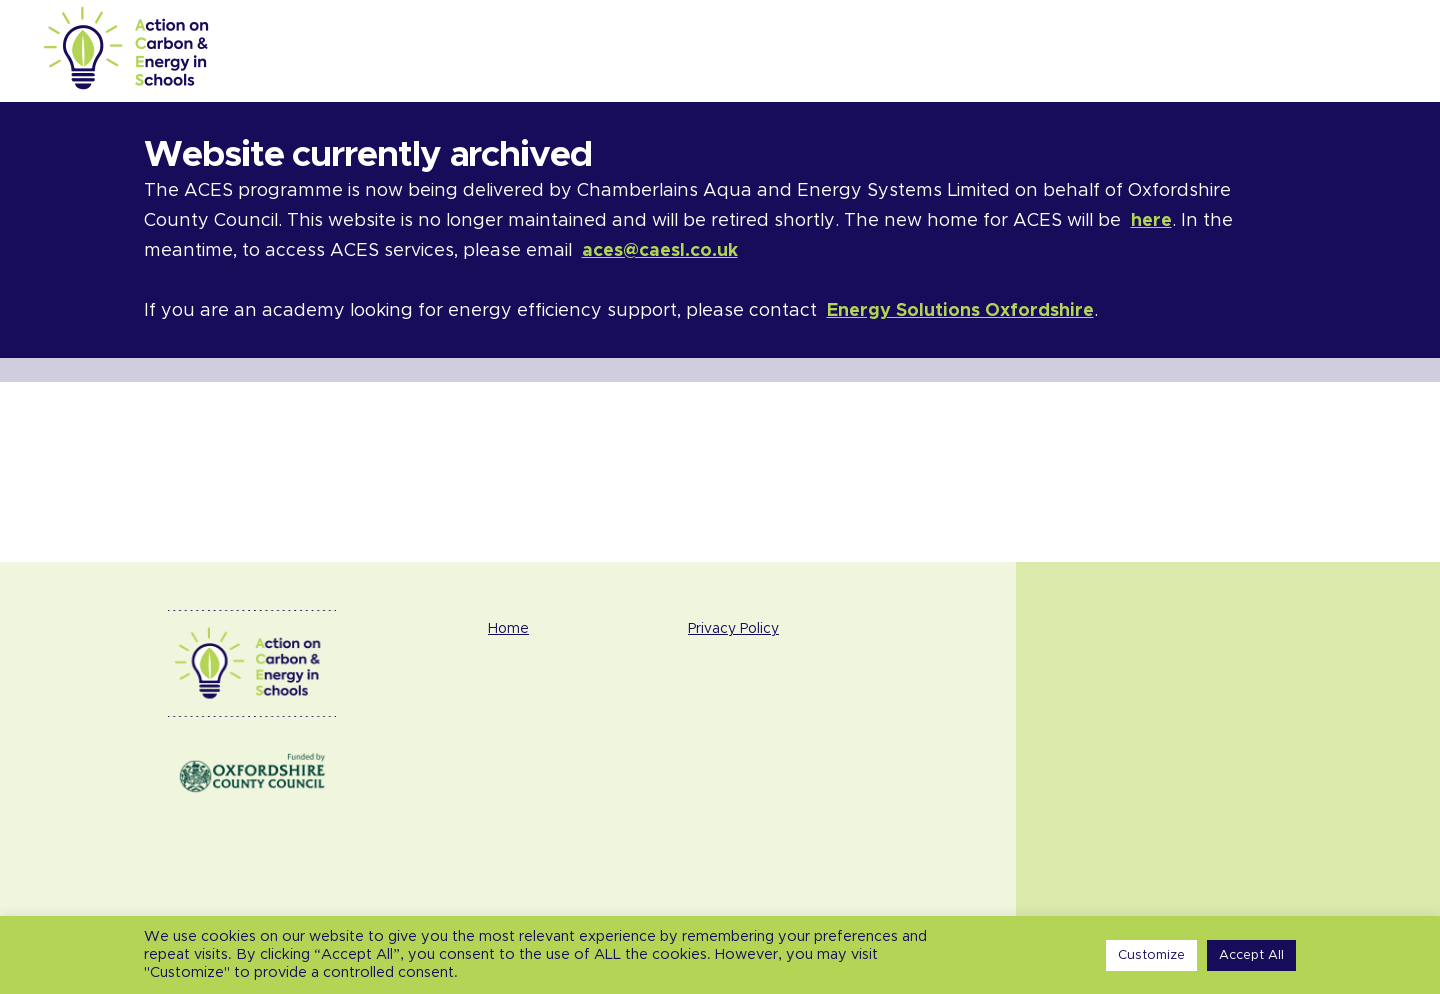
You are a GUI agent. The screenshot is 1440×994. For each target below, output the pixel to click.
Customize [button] (1151, 955)
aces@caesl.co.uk (660, 251)
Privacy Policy (733, 629)
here (1151, 221)
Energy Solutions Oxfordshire (960, 311)
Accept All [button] (1251, 955)
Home (508, 629)
